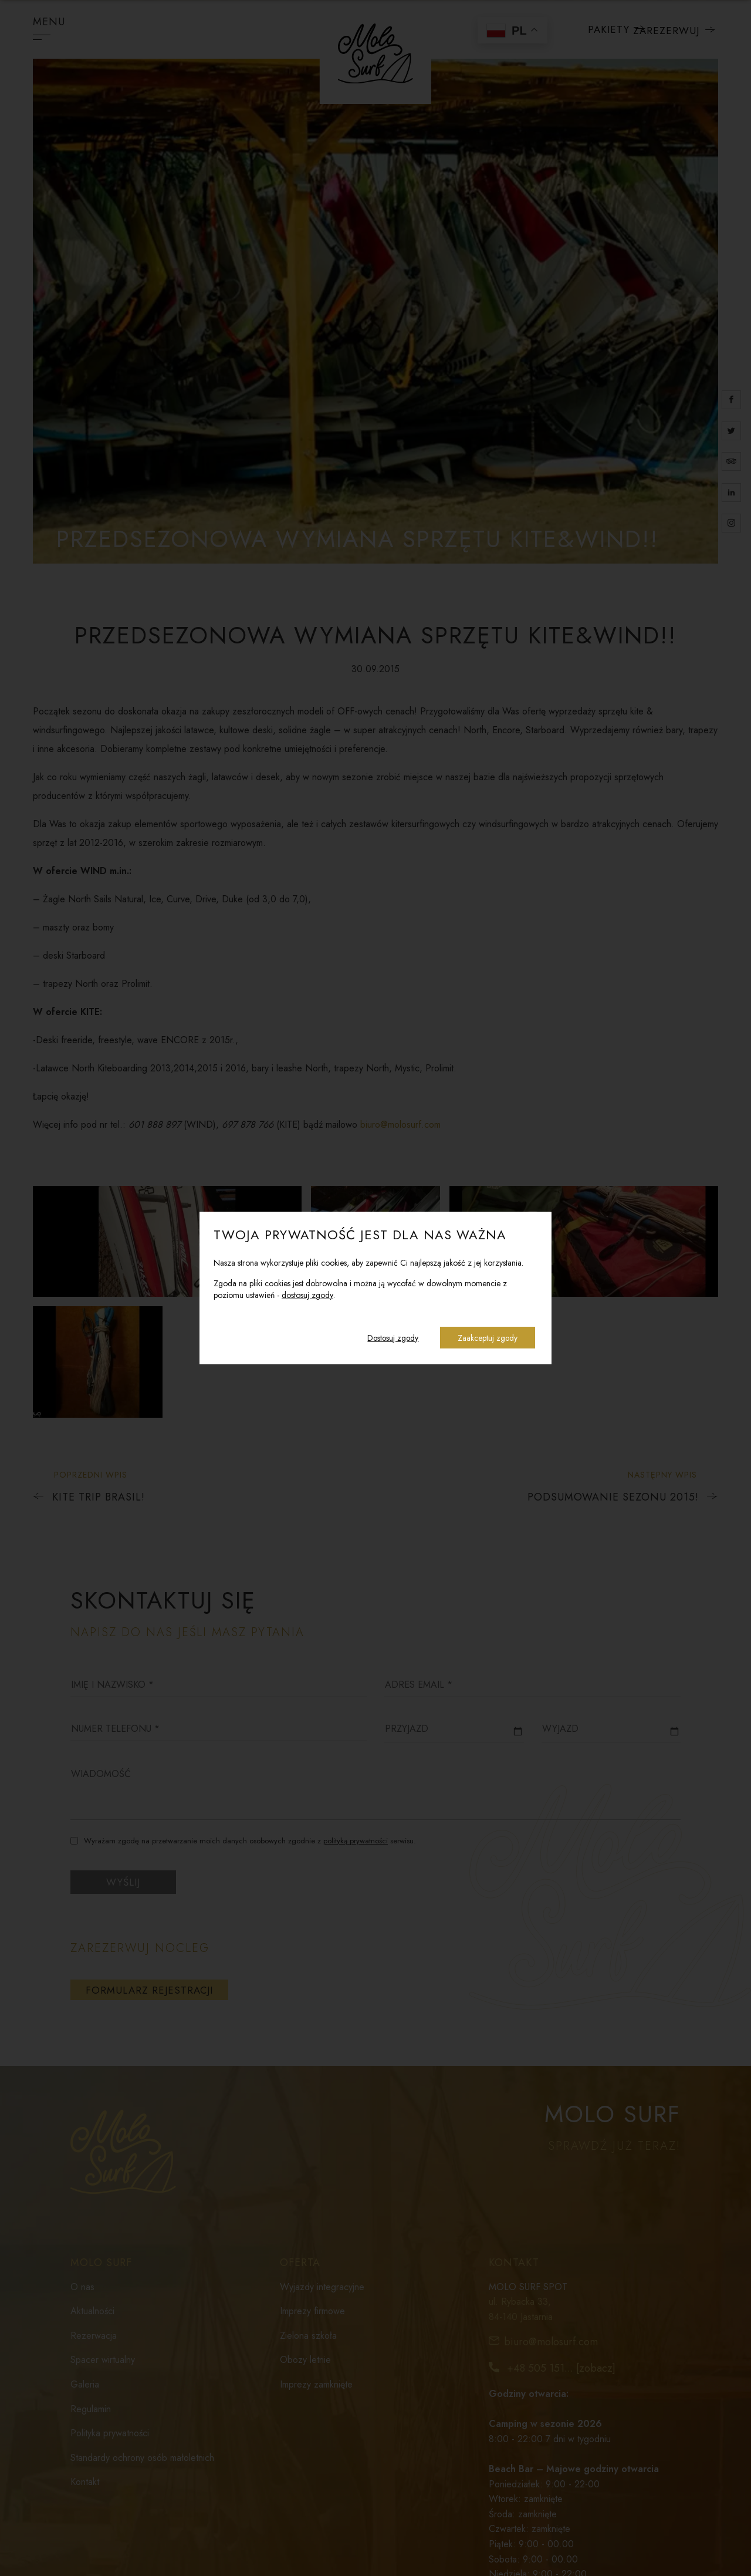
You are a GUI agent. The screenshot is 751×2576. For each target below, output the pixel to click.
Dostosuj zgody (389, 1338)
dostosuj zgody (307, 1295)
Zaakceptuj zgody (486, 1338)
